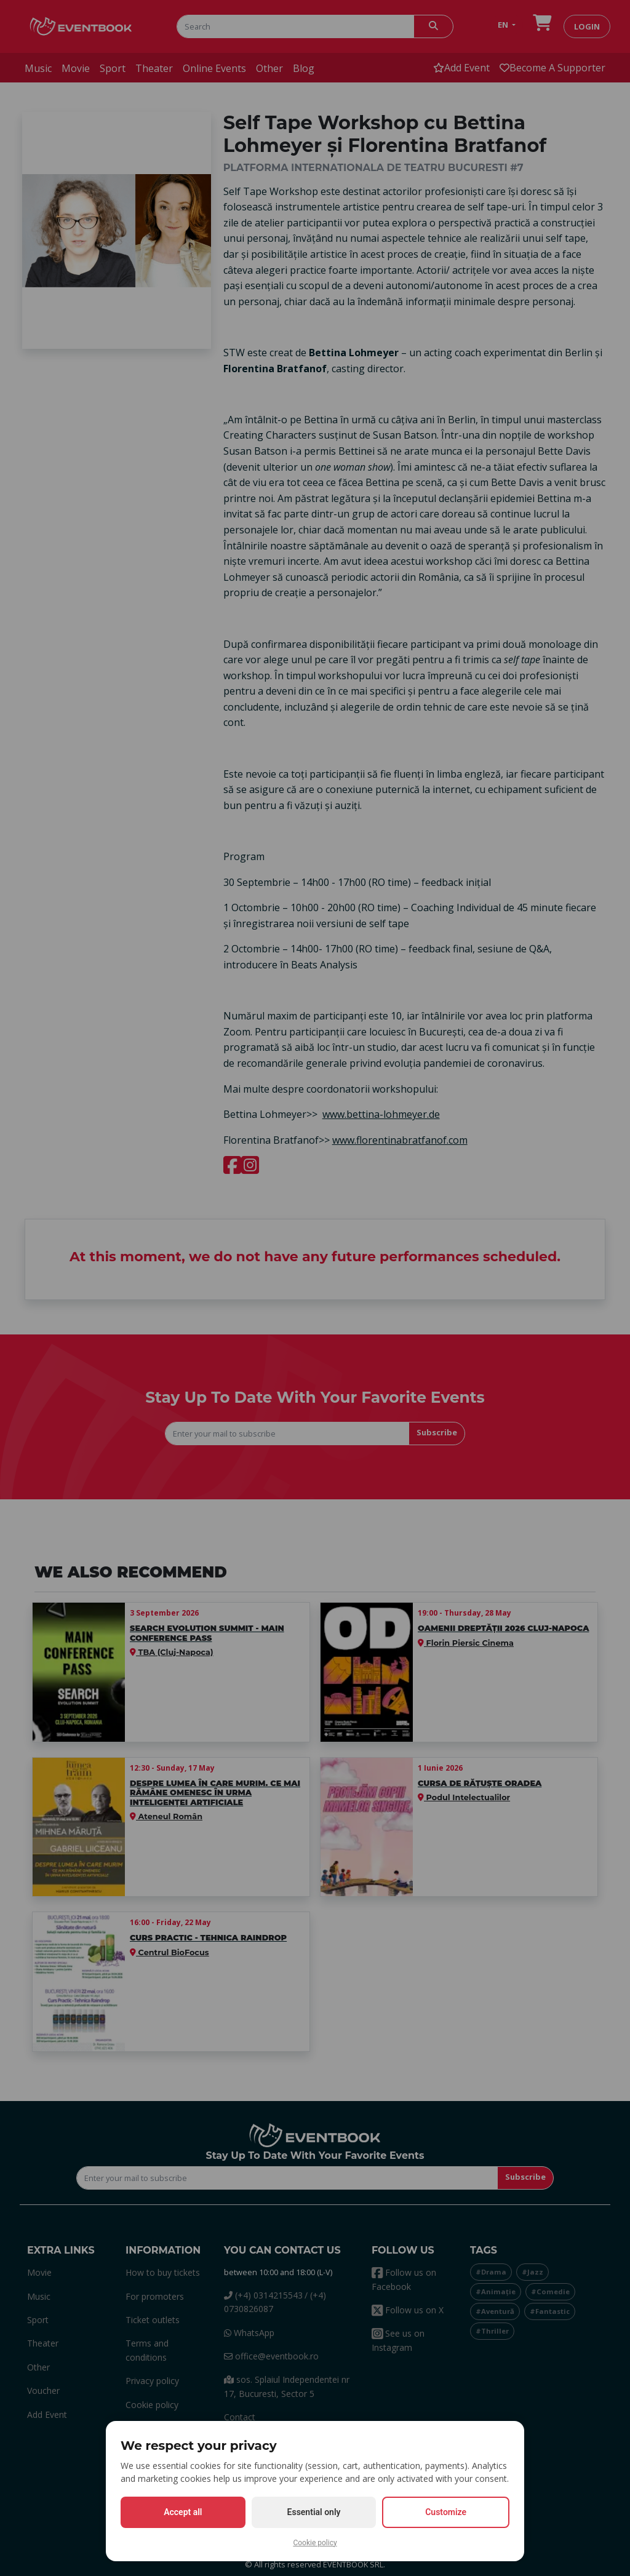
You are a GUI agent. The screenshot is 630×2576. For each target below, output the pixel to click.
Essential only (314, 2512)
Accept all (183, 2512)
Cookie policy (315, 2542)
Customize (445, 2512)
